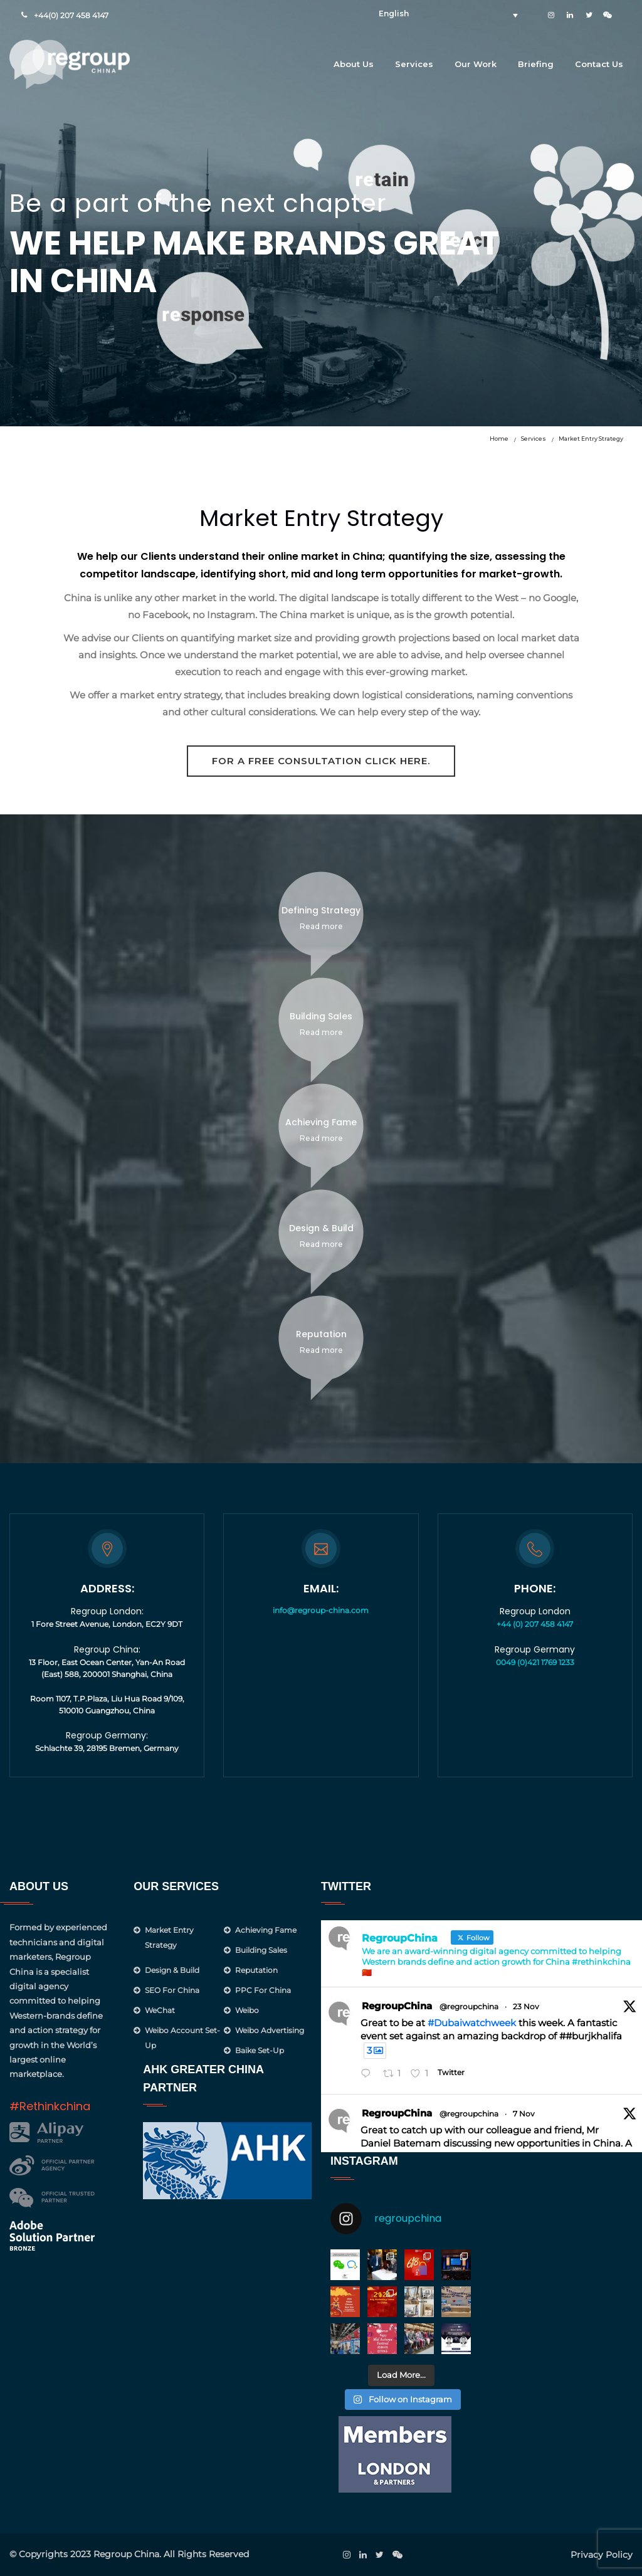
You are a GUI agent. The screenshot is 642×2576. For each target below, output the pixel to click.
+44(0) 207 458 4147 (71, 15)
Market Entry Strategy (591, 438)
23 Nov (526, 2006)
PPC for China (263, 1990)
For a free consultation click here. (321, 761)
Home (499, 438)
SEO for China (172, 1990)
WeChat (160, 2010)
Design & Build (172, 1970)
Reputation (256, 1970)
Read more (321, 926)
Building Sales (261, 1950)
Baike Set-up (259, 2050)
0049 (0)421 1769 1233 (535, 1662)
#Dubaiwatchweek (472, 2023)
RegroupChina (397, 2006)
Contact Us (599, 64)
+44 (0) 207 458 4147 (535, 1624)
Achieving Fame (266, 1930)
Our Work (476, 64)
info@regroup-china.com (321, 1610)
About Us (354, 64)
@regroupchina (468, 2006)
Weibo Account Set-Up (182, 2038)
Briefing (536, 64)
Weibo (247, 2010)
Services (414, 64)
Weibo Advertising (269, 2030)
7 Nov (524, 2113)
